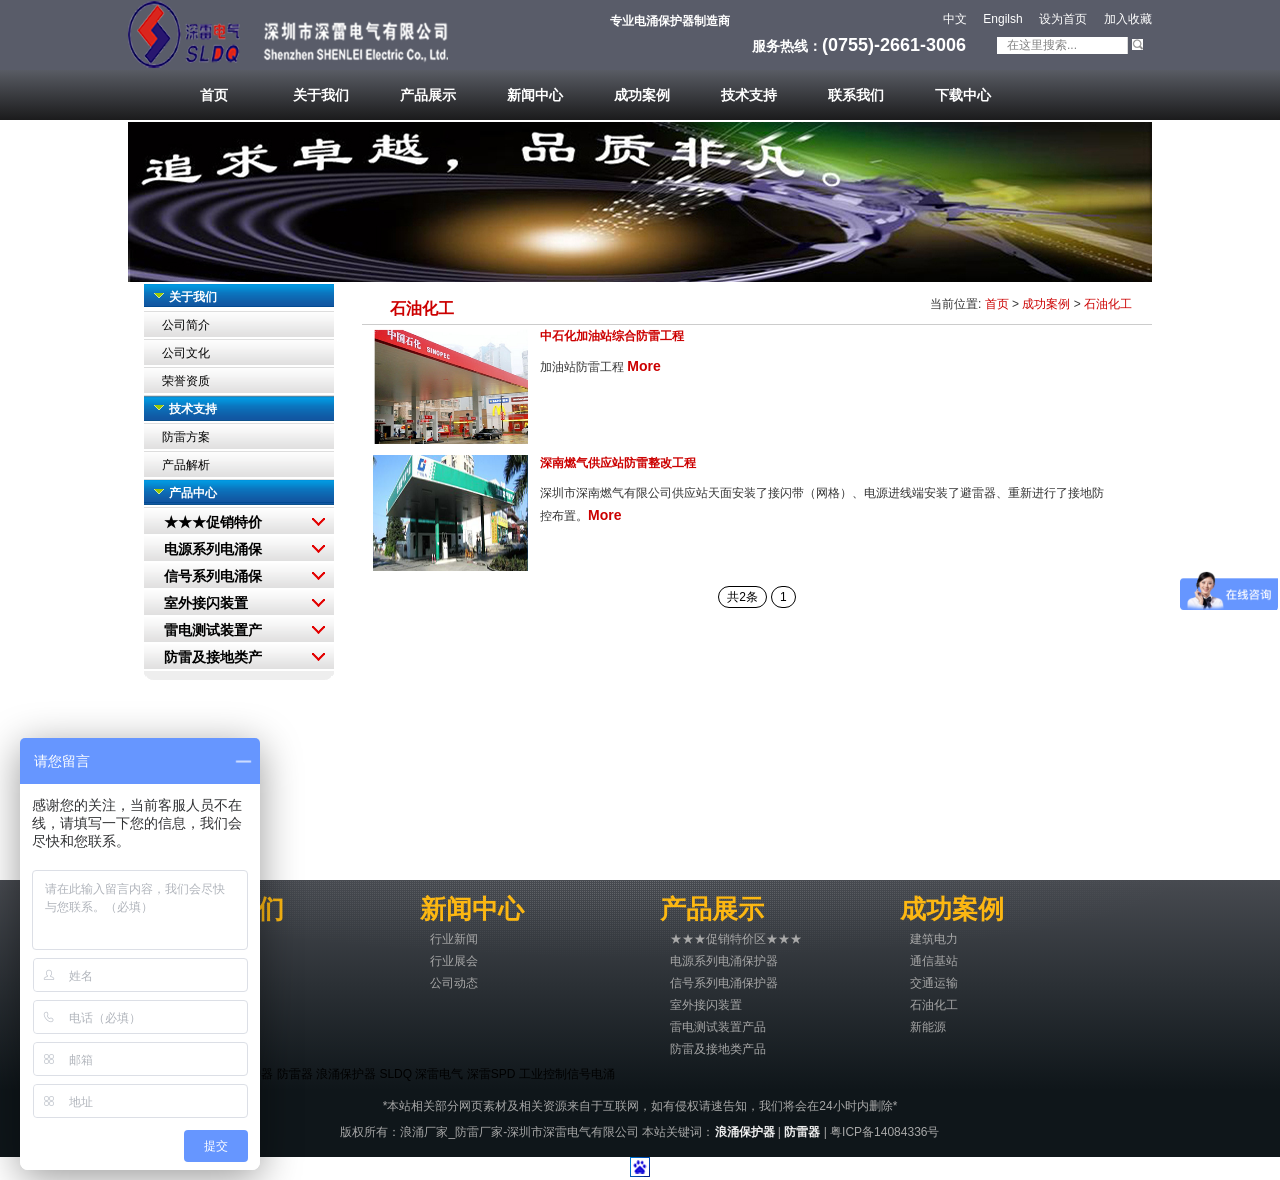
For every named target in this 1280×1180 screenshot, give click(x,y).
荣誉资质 (186, 381)
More (643, 366)
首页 (997, 304)
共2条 (742, 597)
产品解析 (186, 465)
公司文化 (186, 353)
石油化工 (1108, 304)
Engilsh (1002, 19)
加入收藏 (1128, 19)
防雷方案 (186, 437)
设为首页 (1063, 19)
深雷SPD (491, 1074)
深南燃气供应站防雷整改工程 (618, 463)
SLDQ (395, 1074)
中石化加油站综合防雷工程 (612, 336)
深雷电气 (439, 1074)
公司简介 (186, 325)
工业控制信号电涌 (567, 1074)
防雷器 (295, 1074)
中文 (955, 19)
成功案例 (1046, 304)
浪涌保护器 (346, 1074)
